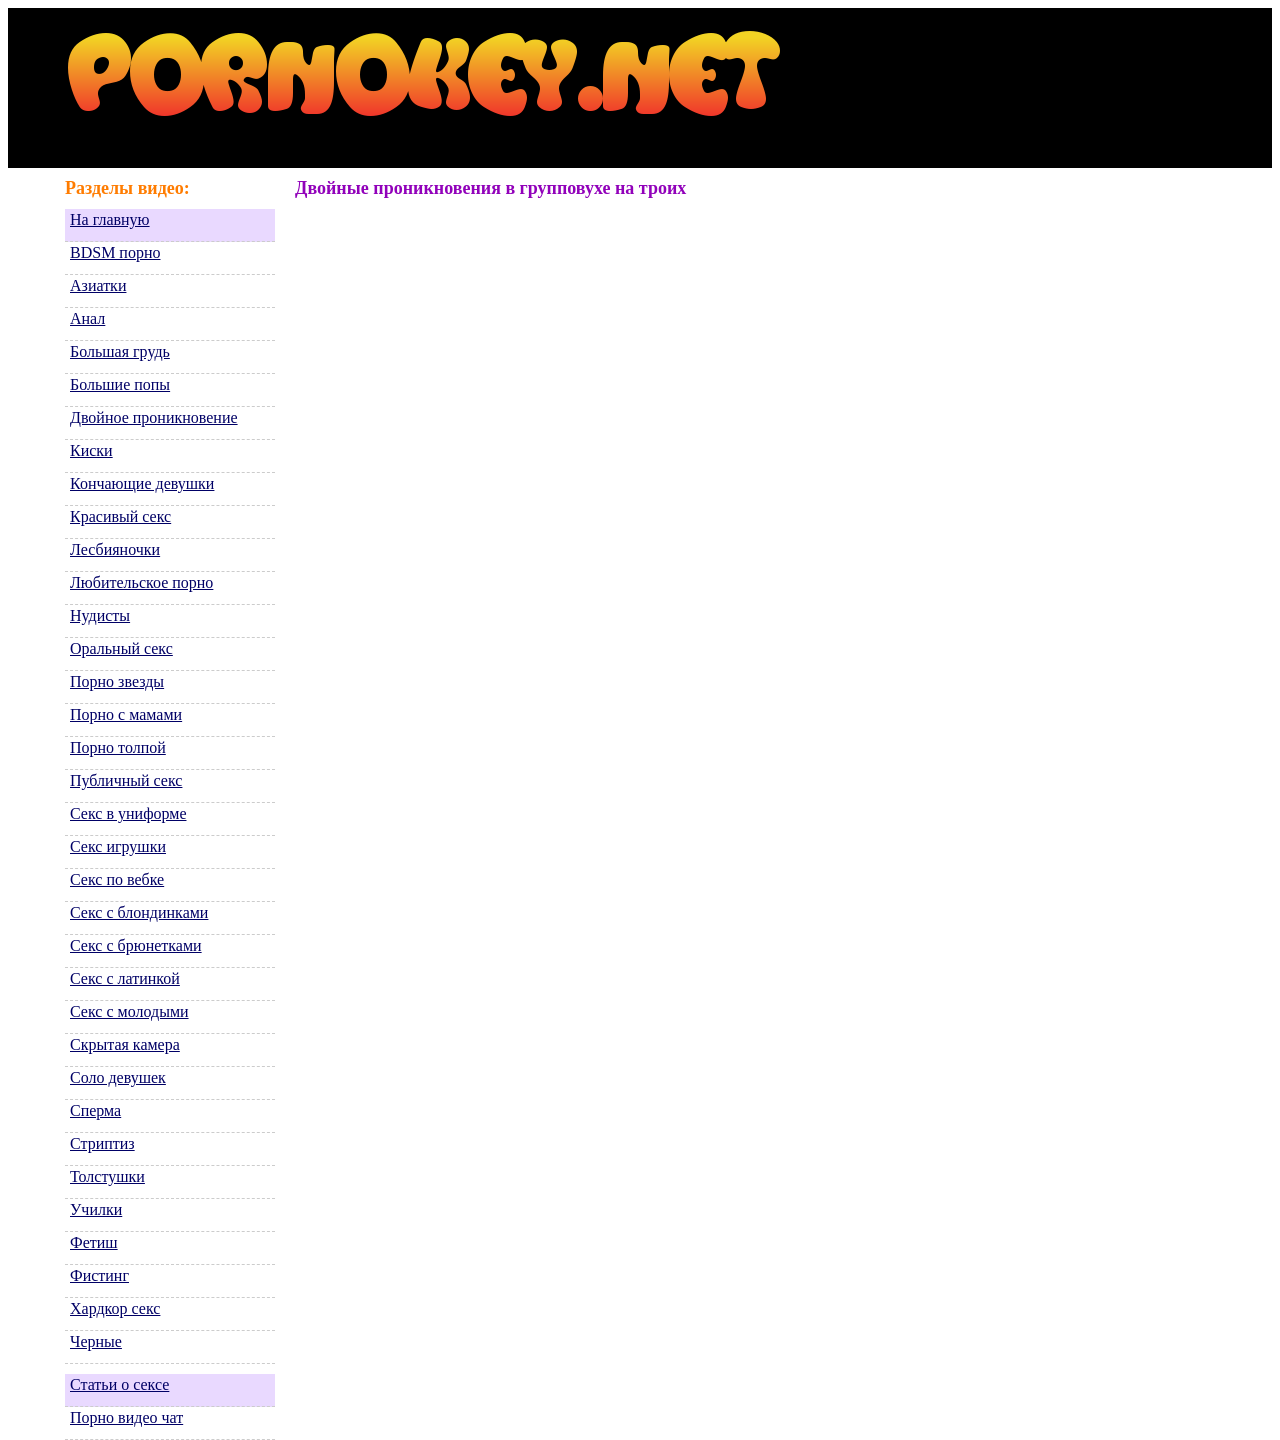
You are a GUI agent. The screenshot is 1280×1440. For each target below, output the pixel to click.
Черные (96, 1341)
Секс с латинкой (125, 978)
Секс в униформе (128, 813)
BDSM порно (115, 252)
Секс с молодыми (129, 1011)
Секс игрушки (118, 846)
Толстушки (107, 1176)
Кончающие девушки (142, 483)
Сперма (95, 1110)
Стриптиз (102, 1143)
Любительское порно (141, 582)
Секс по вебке (117, 879)
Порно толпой (118, 747)
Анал (87, 318)
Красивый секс (120, 516)
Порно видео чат (126, 1417)
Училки (96, 1209)
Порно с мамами (126, 714)
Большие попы (120, 384)
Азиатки (98, 285)
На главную (110, 219)
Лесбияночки (115, 549)
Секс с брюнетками (136, 945)
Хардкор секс (115, 1308)
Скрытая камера (125, 1044)
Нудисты (100, 615)
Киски (91, 450)
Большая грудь (120, 351)
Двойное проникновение (154, 417)
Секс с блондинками (139, 912)
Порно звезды (117, 681)
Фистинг (99, 1275)
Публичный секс (126, 780)
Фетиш (94, 1242)
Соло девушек (118, 1077)
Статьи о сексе (119, 1384)
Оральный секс (121, 648)
